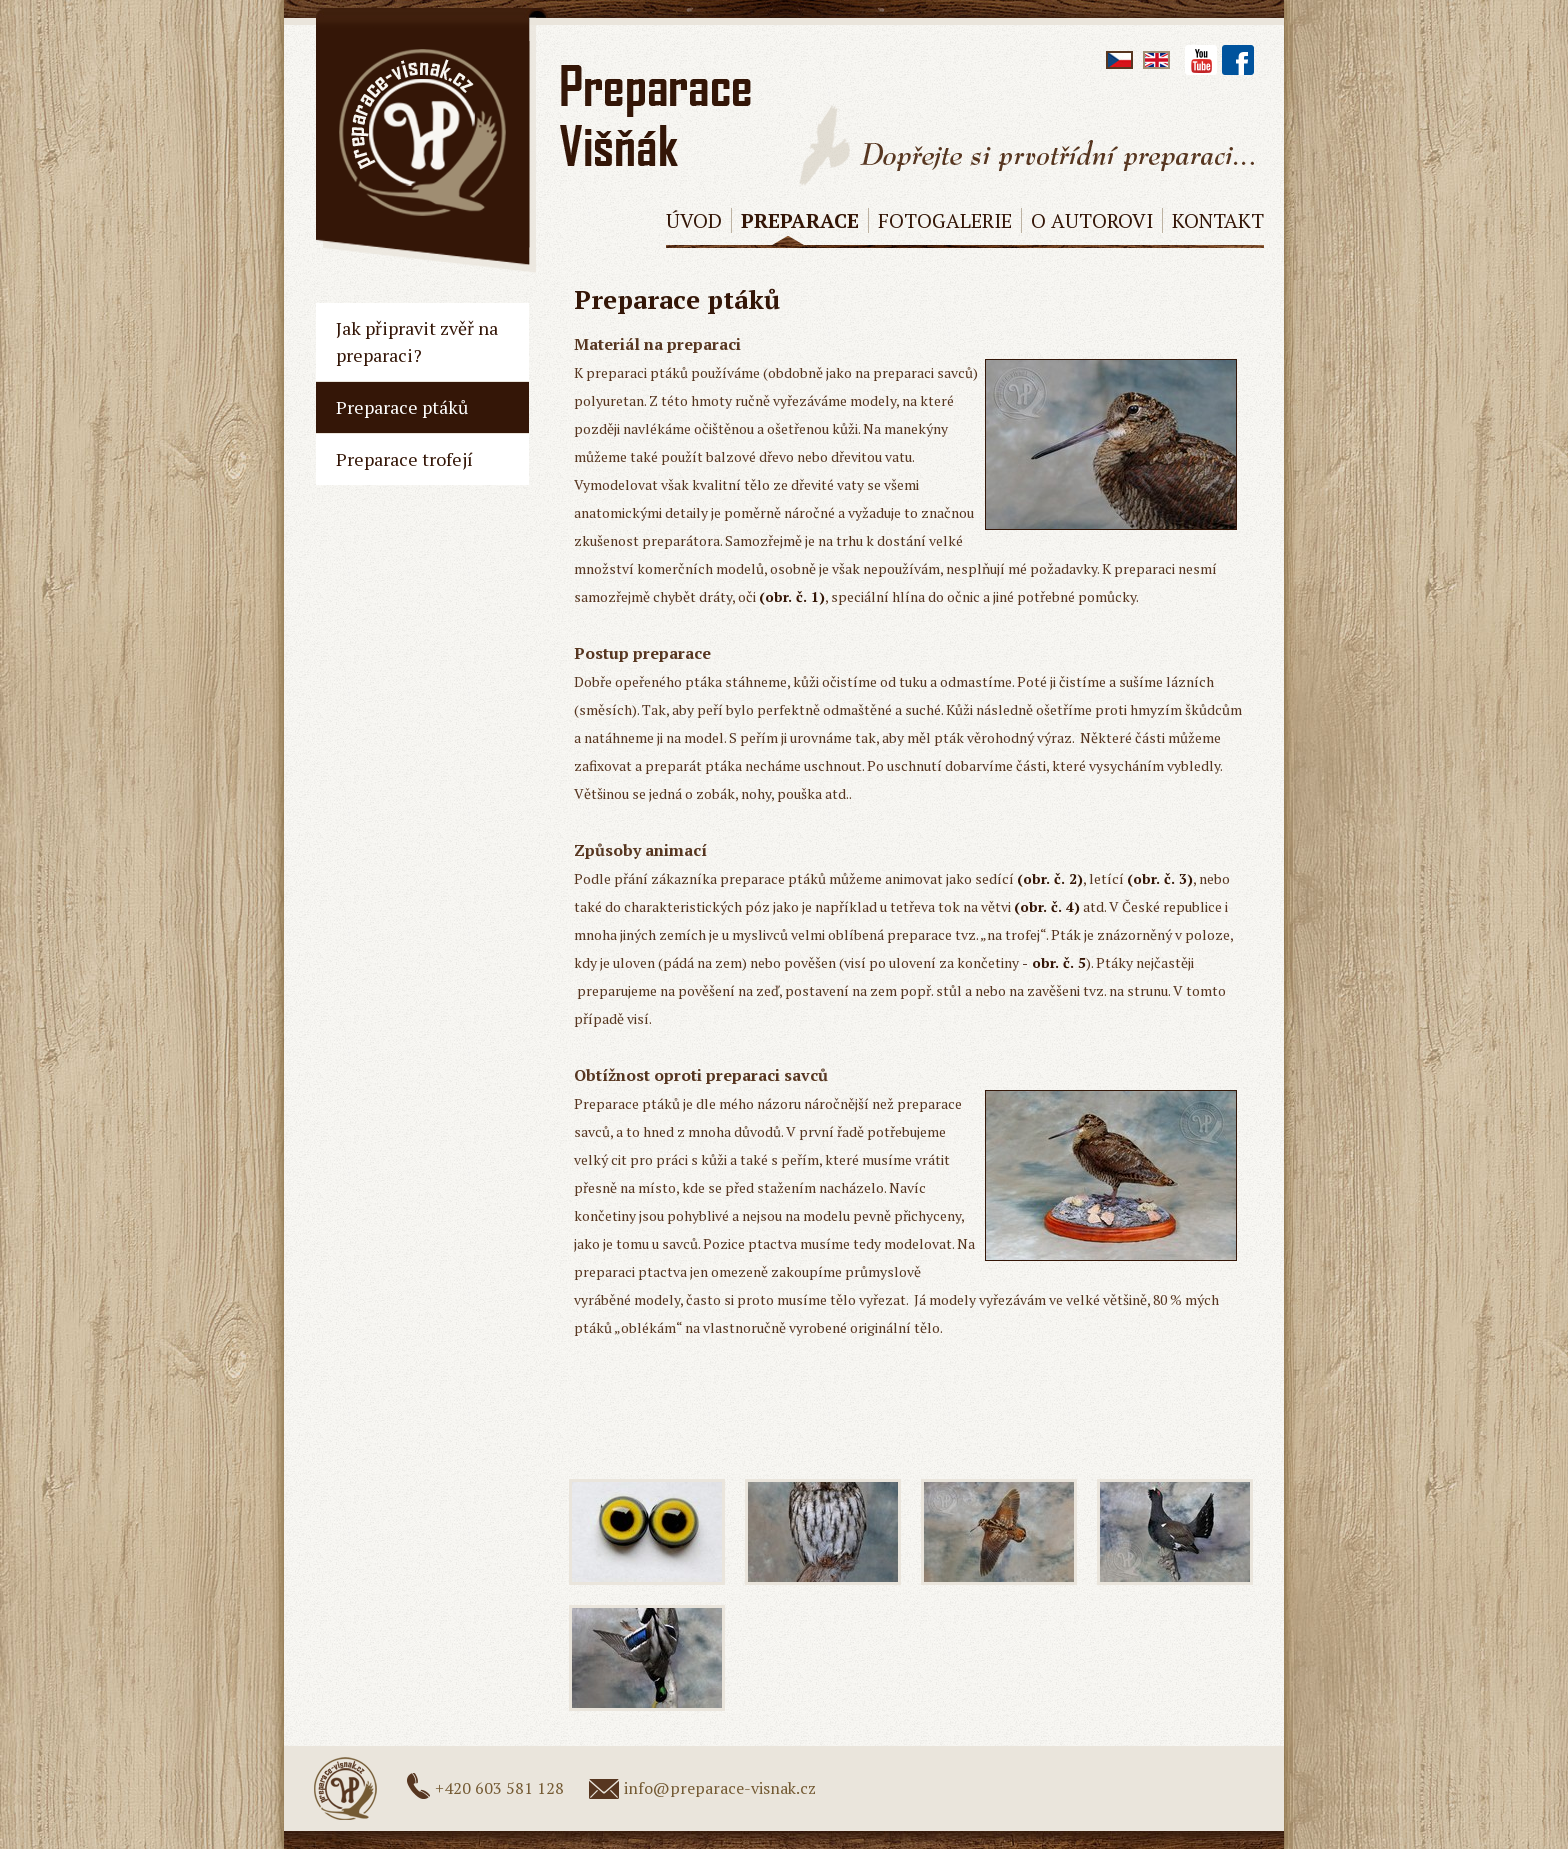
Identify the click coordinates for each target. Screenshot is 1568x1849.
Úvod (694, 220)
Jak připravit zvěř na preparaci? (417, 341)
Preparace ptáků (402, 407)
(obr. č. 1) (792, 596)
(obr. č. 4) (1047, 906)
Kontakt (1218, 220)
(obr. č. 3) (1160, 878)
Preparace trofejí (404, 459)
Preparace (800, 220)
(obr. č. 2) (1050, 878)
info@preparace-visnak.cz (720, 1788)
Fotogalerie (945, 220)
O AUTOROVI (1092, 220)
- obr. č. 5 (1054, 962)
